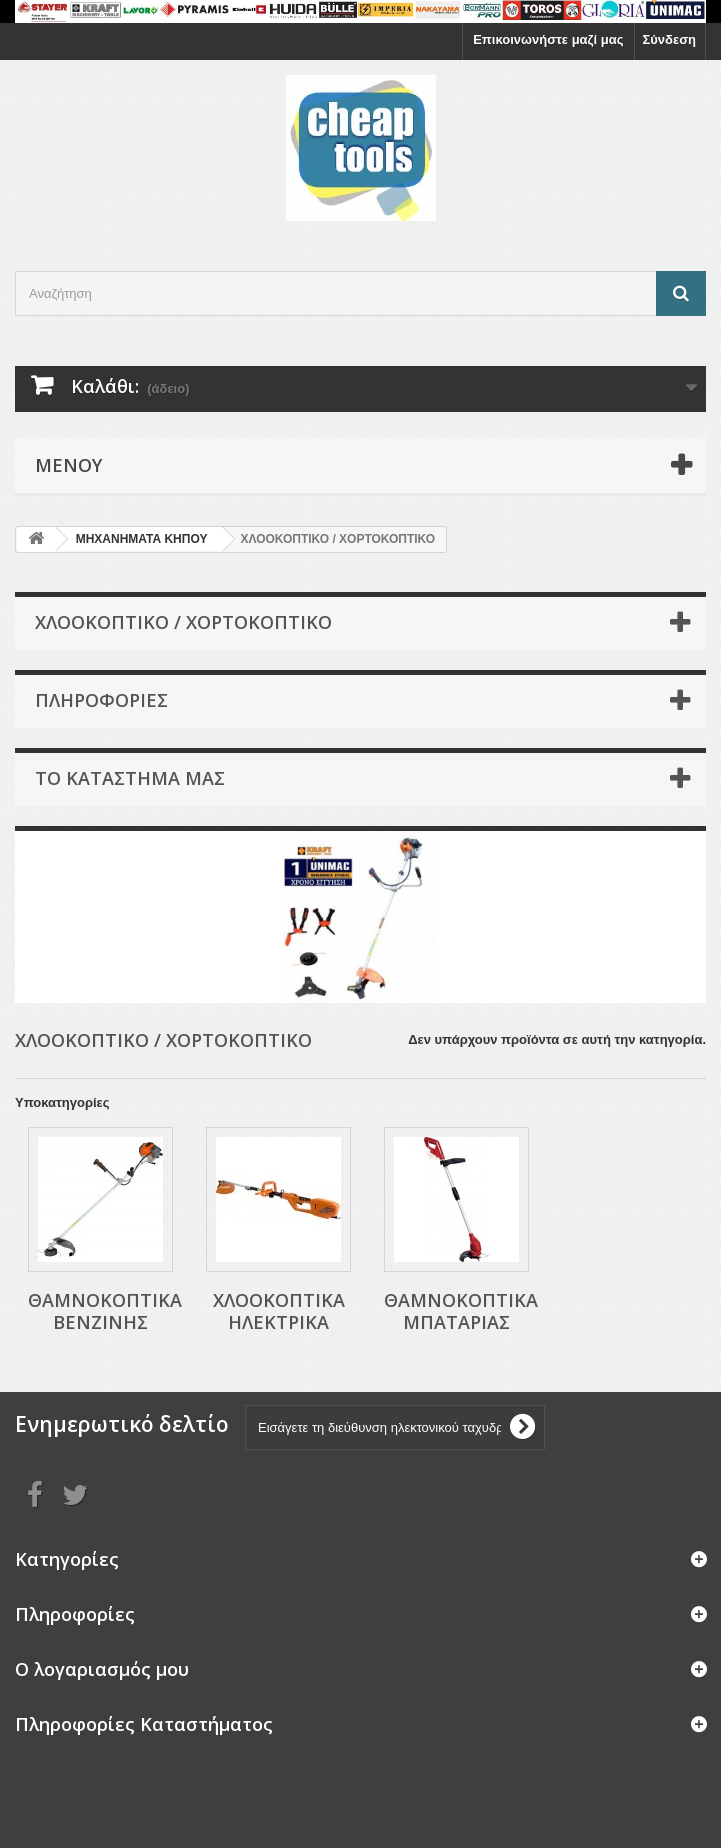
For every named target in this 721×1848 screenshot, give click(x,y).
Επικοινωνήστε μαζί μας (548, 39)
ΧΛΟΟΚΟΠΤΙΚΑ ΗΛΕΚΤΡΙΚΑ (279, 1311)
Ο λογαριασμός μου (102, 1669)
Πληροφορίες (101, 700)
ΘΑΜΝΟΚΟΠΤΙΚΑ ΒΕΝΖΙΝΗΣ (105, 1311)
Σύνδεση (670, 39)
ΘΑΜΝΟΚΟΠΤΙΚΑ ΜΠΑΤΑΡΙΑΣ (461, 1311)
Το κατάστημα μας (130, 778)
